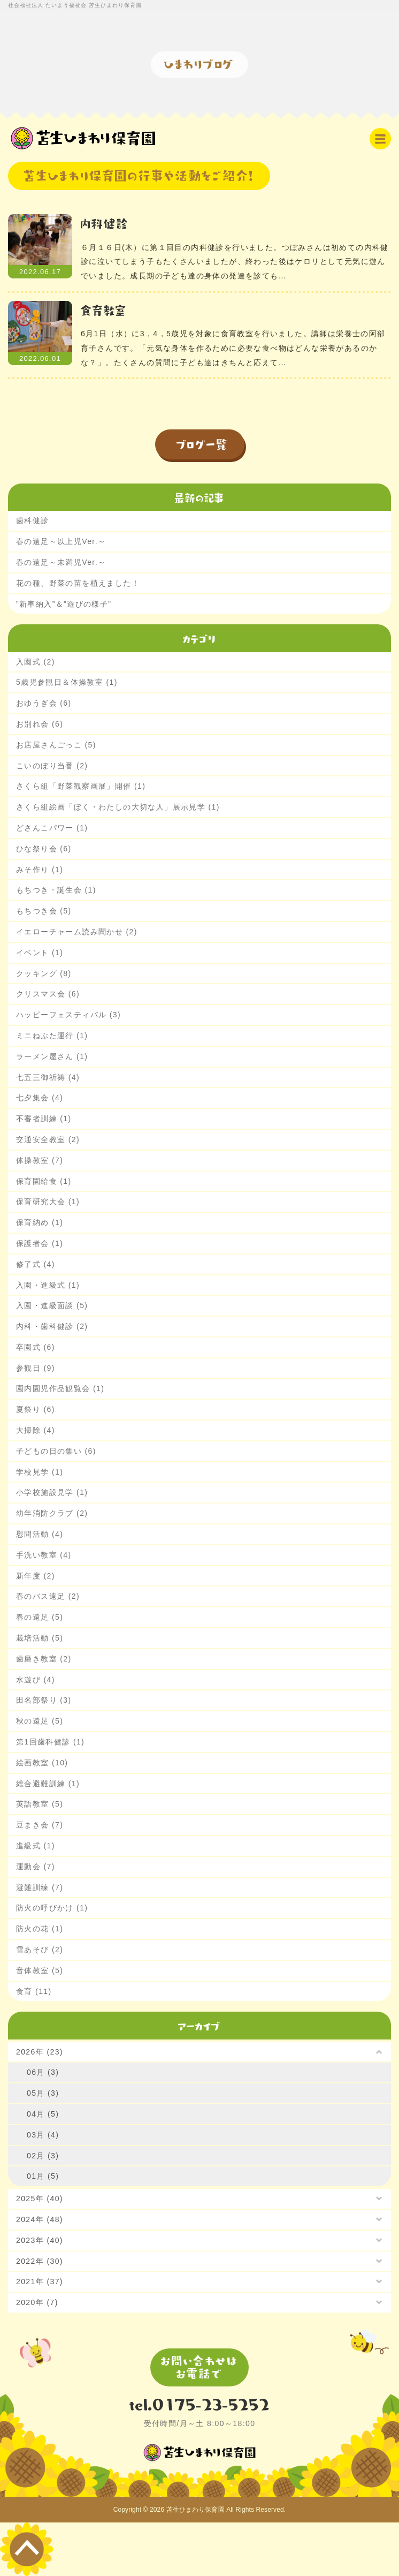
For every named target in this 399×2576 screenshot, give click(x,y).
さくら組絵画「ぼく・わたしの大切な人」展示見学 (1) (118, 807)
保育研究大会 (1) (48, 1201)
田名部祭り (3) (44, 1700)
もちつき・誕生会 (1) (56, 890)
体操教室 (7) (39, 1160)
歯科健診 (32, 520)
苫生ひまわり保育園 (195, 2509)
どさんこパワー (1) (52, 828)
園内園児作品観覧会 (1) (60, 1388)
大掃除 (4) (35, 1430)
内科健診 (105, 223)
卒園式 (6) (35, 1347)
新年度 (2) (35, 1576)
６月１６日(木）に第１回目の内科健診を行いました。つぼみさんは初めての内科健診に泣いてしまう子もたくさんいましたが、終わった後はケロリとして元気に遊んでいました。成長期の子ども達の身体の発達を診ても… (235, 261)
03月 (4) (43, 2135)
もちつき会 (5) (44, 910)
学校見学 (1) (39, 1472)
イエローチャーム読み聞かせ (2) (76, 931)
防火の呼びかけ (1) (52, 1907)
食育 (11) (34, 1991)
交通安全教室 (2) (48, 1139)
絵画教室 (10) (42, 1762)
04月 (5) (43, 2114)
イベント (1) (39, 952)
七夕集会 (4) (39, 1097)
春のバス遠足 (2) (48, 1596)
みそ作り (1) (39, 869)
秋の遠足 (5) (39, 1721)
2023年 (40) (39, 2240)
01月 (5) (43, 2176)
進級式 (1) (35, 1845)
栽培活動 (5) (39, 1638)
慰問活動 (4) (39, 1534)
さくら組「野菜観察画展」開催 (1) (80, 786)
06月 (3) (43, 2072)
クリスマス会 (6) (48, 993)
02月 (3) (43, 2155)
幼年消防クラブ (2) (52, 1513)
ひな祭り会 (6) (44, 848)
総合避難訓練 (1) (48, 1783)
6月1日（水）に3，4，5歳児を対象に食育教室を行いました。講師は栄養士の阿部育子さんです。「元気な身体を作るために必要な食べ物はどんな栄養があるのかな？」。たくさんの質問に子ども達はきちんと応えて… (233, 347)
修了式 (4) (35, 1264)
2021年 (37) (39, 2281)
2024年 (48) (39, 2219)
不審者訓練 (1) (44, 1118)
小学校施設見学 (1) (52, 1492)
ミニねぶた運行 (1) (52, 1035)
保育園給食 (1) (44, 1181)
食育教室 (104, 309)
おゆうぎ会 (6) (44, 703)
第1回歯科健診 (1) (50, 1742)
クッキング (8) (44, 973)
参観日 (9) (35, 1368)
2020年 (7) (37, 2302)
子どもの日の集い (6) (56, 1451)
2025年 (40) (39, 2198)
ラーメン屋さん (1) (52, 1056)
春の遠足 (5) (39, 1617)
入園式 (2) (35, 662)
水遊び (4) (35, 1679)
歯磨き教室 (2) (44, 1659)
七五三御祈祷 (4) (48, 1077)
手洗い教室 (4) (44, 1555)
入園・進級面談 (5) (52, 1305)
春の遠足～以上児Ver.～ (61, 541)
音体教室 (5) (39, 1970)
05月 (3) (43, 2093)
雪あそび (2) (39, 1949)
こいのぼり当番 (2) (52, 765)
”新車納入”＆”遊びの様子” (63, 604)
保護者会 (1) (39, 1243)
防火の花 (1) (39, 1928)
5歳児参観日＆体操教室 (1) (67, 682)
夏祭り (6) (35, 1409)
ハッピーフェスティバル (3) (68, 1014)
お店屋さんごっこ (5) (56, 745)
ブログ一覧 (202, 443)
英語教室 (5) (39, 1804)
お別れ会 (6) (39, 724)
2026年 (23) (39, 2052)
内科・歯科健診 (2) (52, 1326)
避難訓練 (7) (39, 1887)
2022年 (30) (39, 2261)
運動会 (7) (35, 1866)
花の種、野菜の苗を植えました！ (78, 583)
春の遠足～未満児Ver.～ (61, 562)
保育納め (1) (39, 1222)
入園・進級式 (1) (48, 1285)
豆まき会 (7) (39, 1824)
